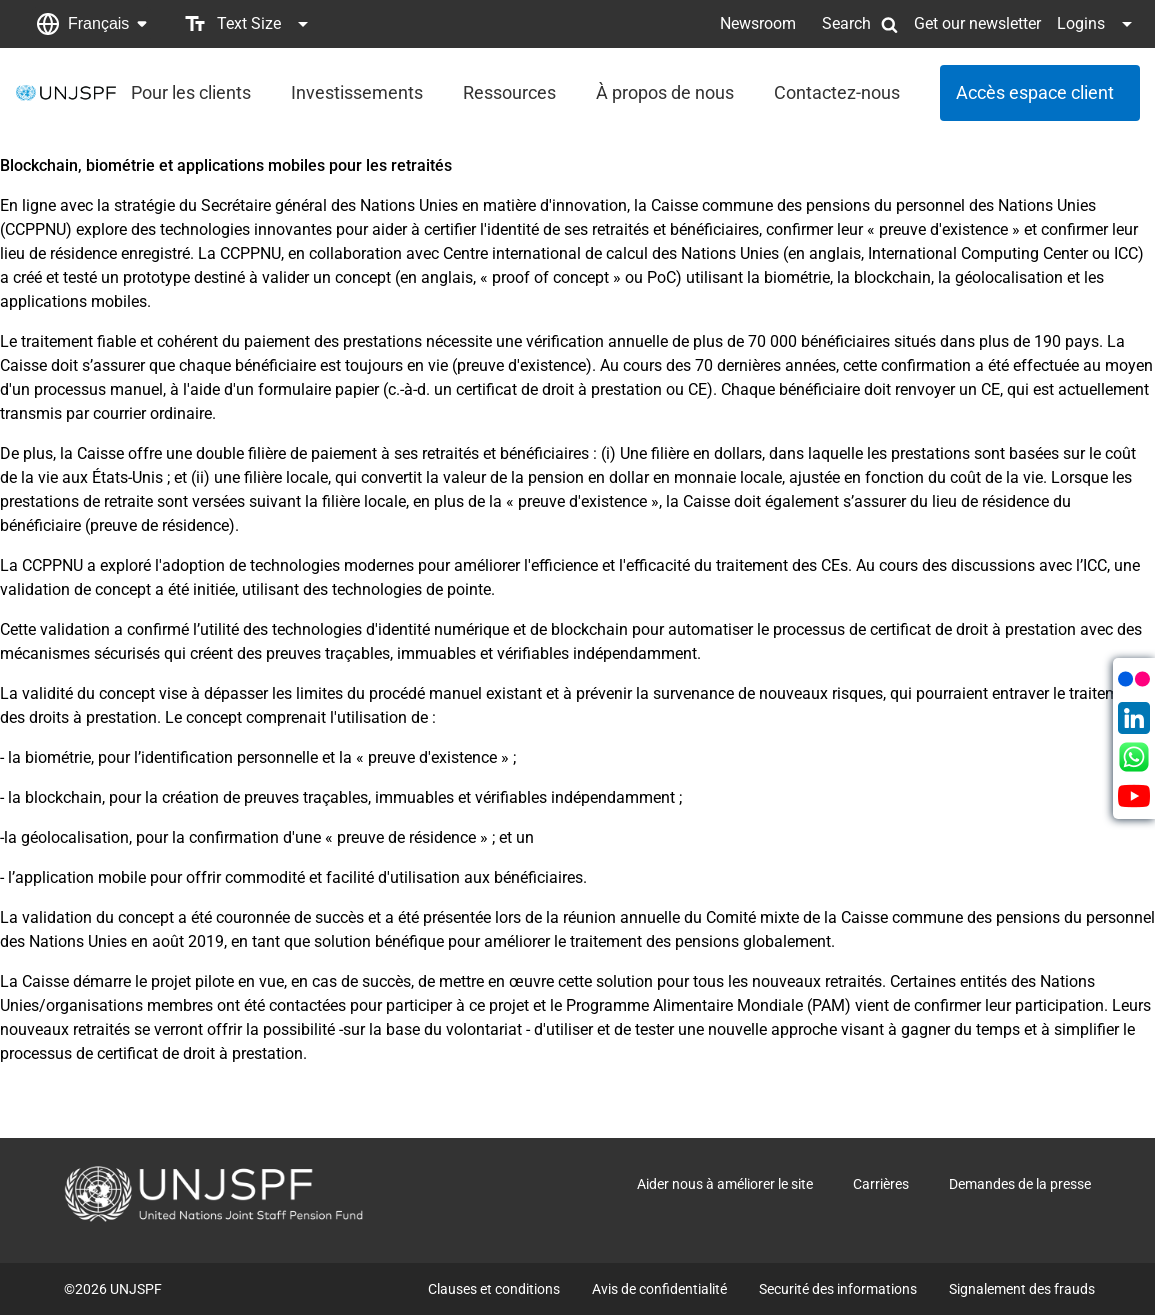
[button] (91, 24)
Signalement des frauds (1022, 1289)
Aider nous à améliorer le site (725, 1184)
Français (98, 23)
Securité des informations (838, 1289)
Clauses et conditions (494, 1289)
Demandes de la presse (1020, 1184)
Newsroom (758, 23)
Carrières (881, 1184)
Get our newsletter (977, 23)
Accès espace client (1035, 92)
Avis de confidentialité (659, 1289)
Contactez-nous (837, 92)
